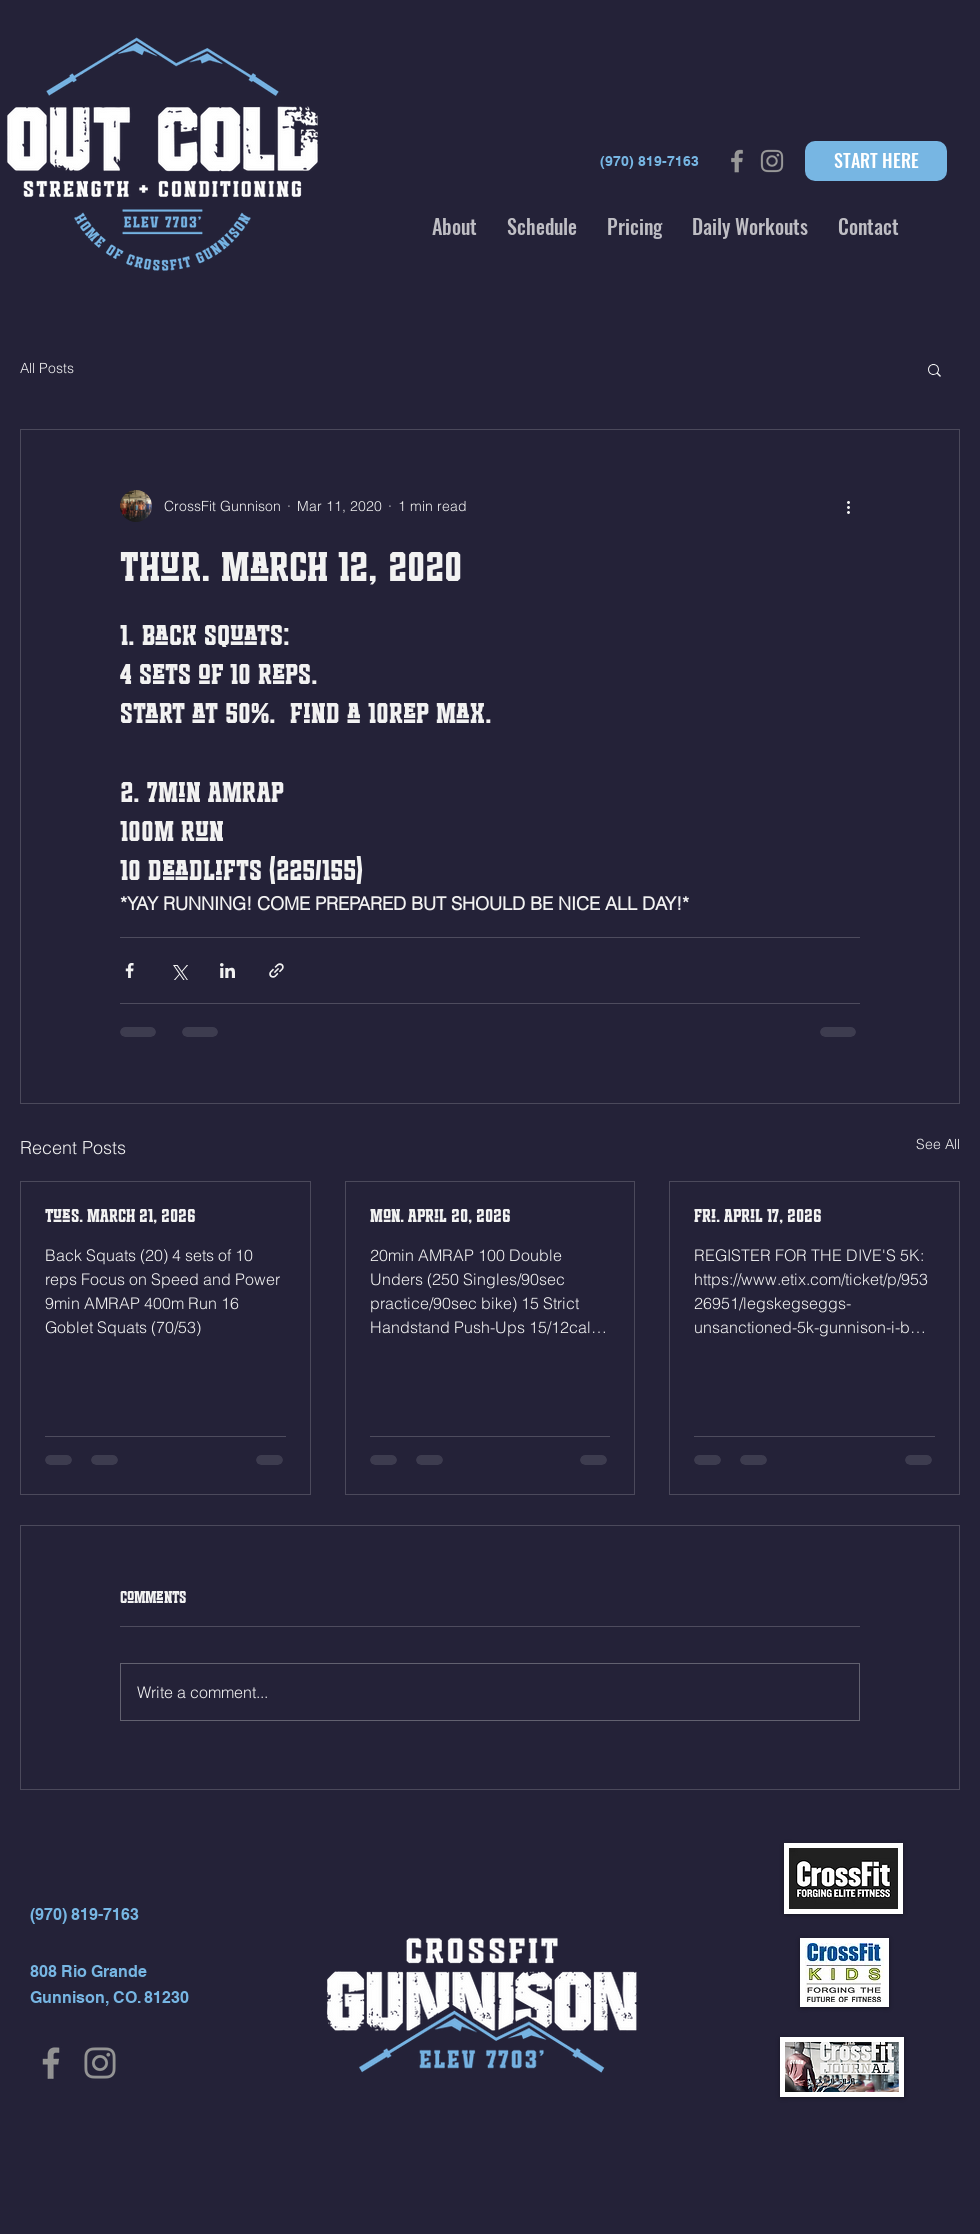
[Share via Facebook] (129, 970)
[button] (454, 226)
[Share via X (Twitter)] (178, 970)
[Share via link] (276, 970)
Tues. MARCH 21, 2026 (120, 1216)
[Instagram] (100, 2063)
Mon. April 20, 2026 (440, 1216)
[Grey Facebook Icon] (737, 161)
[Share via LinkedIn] (227, 970)
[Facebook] (51, 2063)
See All (938, 1144)
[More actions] (848, 506)
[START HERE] (876, 161)
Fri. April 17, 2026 (758, 1216)
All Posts (47, 368)
